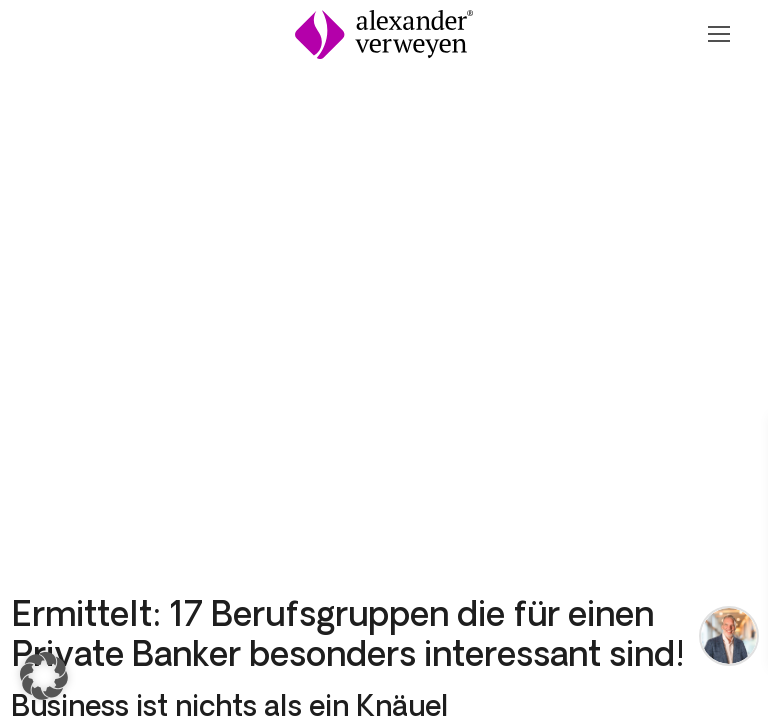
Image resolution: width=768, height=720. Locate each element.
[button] (44, 676)
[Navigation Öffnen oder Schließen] (718, 34)
